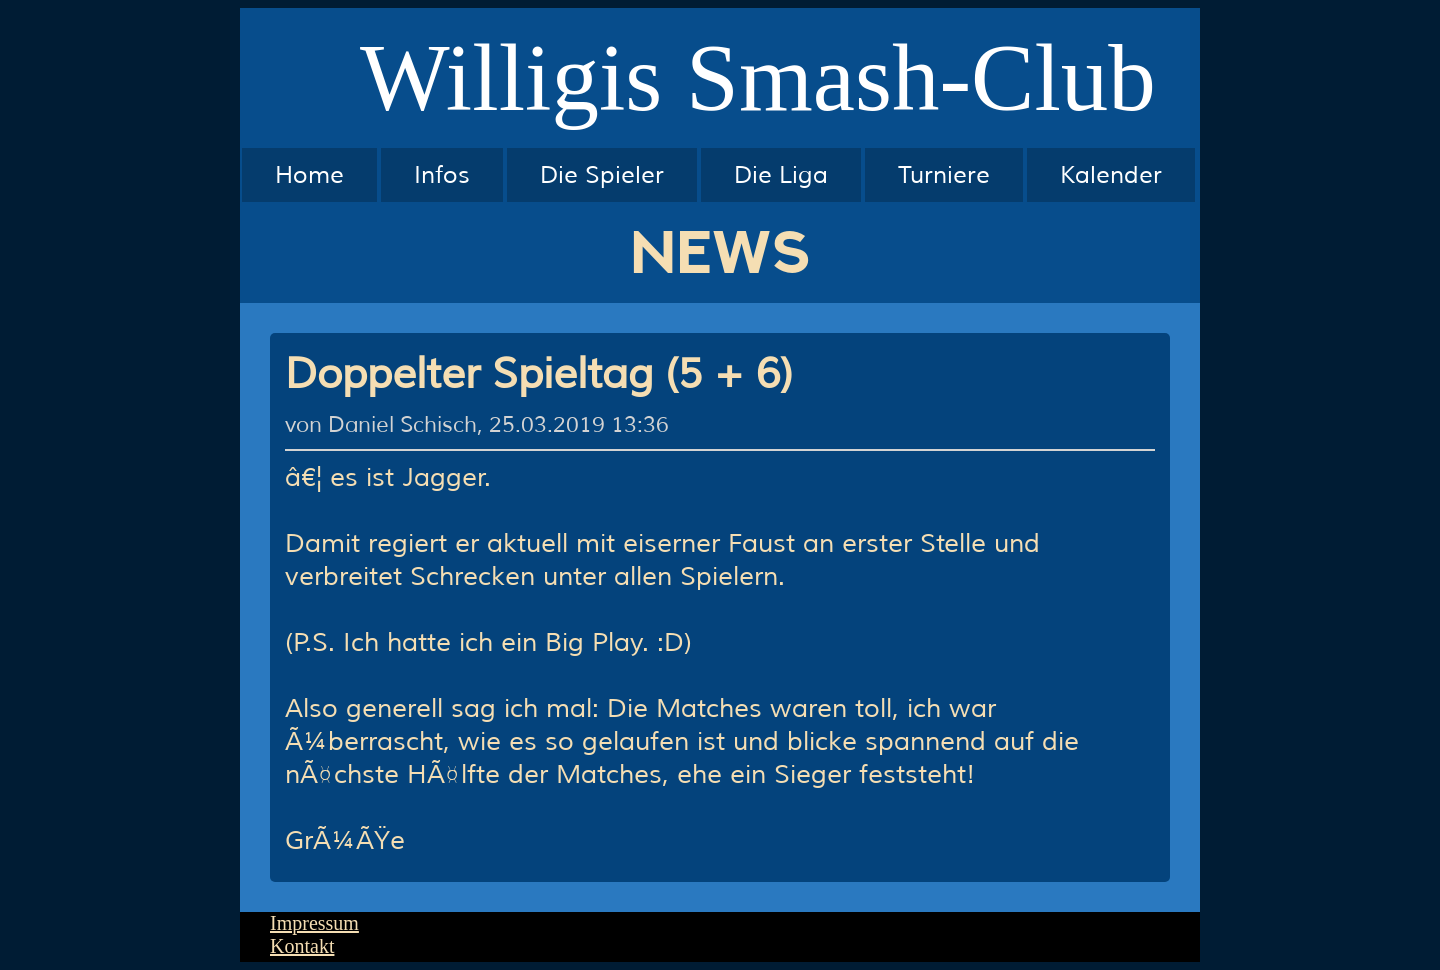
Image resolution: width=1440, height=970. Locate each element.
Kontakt (302, 946)
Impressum (314, 923)
